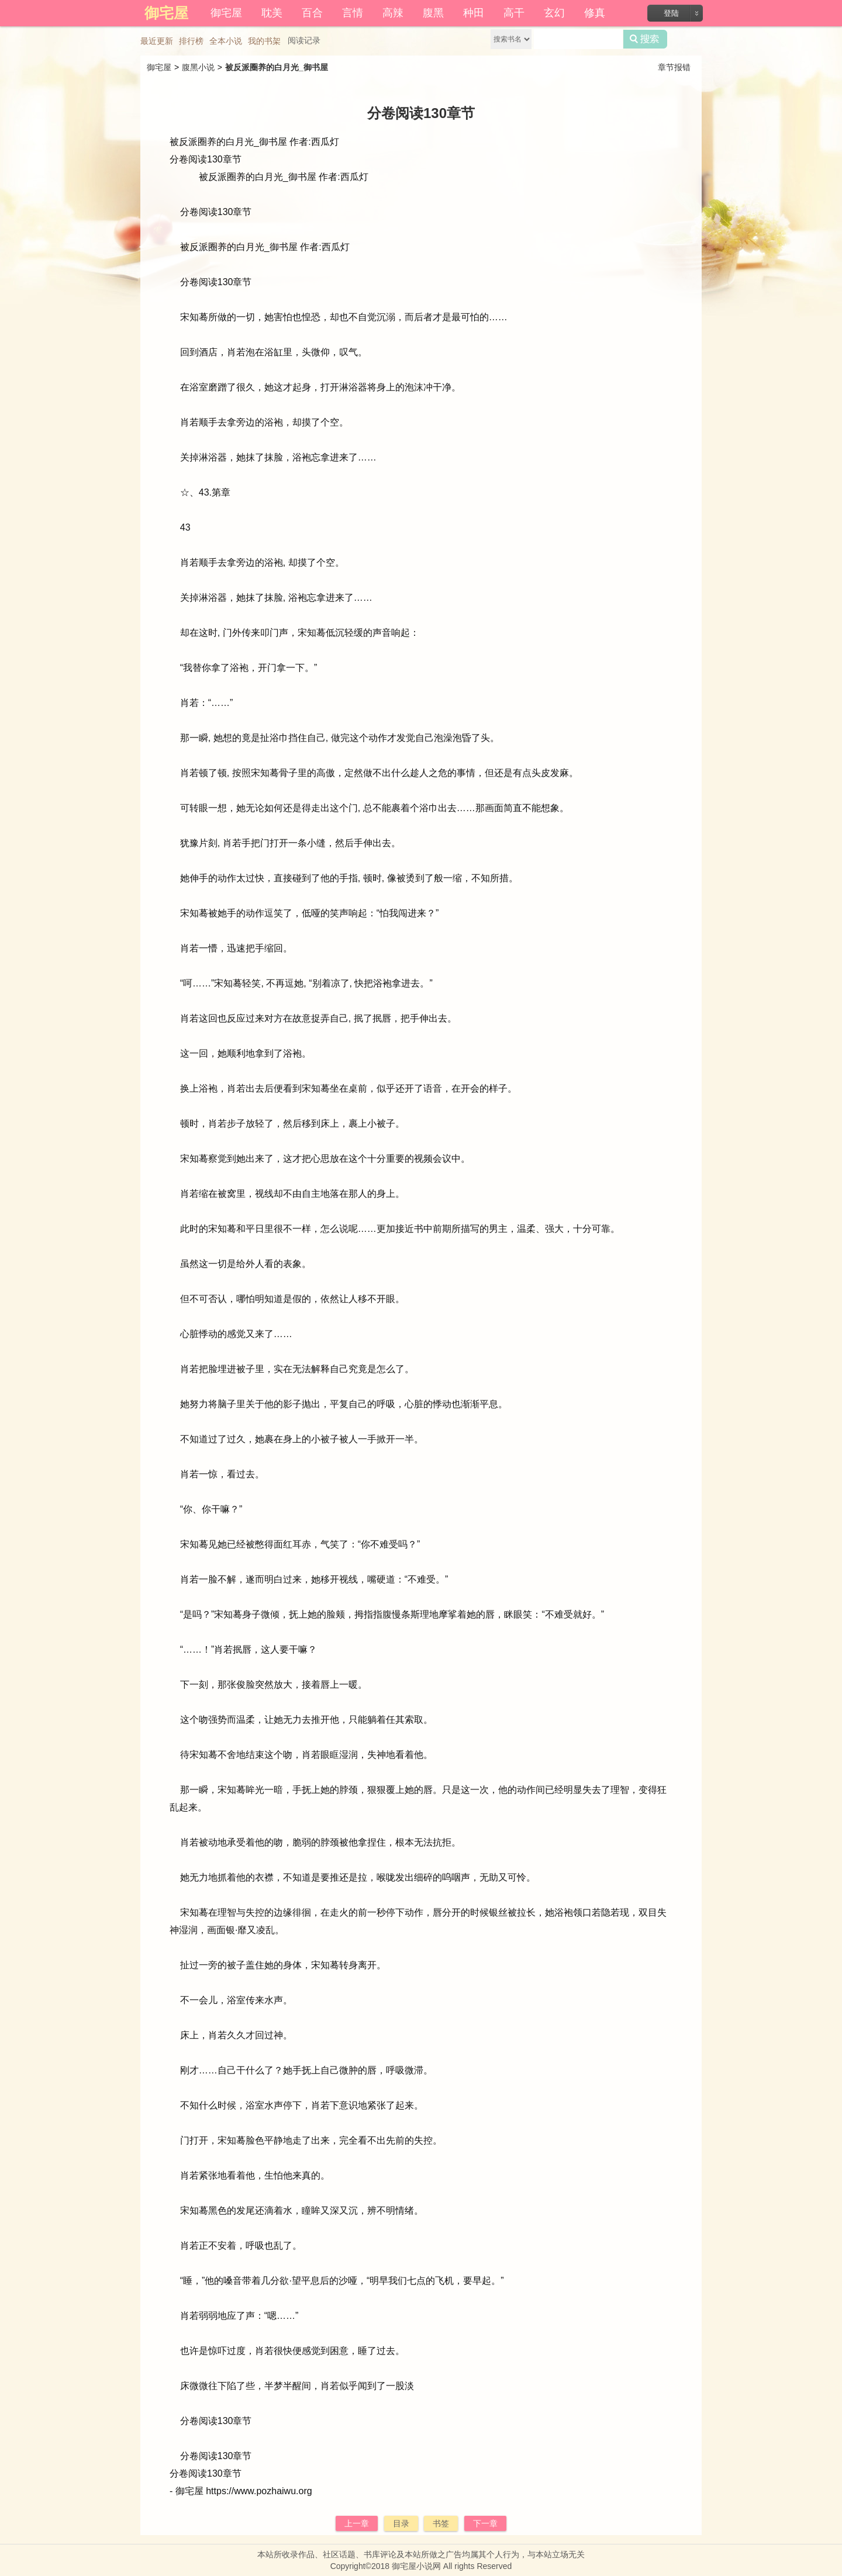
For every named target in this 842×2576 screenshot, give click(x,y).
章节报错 (674, 67)
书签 (441, 2523)
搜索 (645, 39)
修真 (594, 13)
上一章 (356, 2523)
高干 (513, 13)
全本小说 (225, 41)
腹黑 (433, 13)
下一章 (485, 2523)
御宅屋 (226, 13)
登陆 (671, 13)
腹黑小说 (198, 67)
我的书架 (264, 41)
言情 (352, 13)
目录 (401, 2523)
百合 (312, 13)
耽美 (271, 13)
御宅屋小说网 (416, 2566)
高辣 (392, 13)
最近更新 (156, 41)
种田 (473, 13)
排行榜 (191, 41)
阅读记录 (304, 40)
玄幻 (554, 13)
